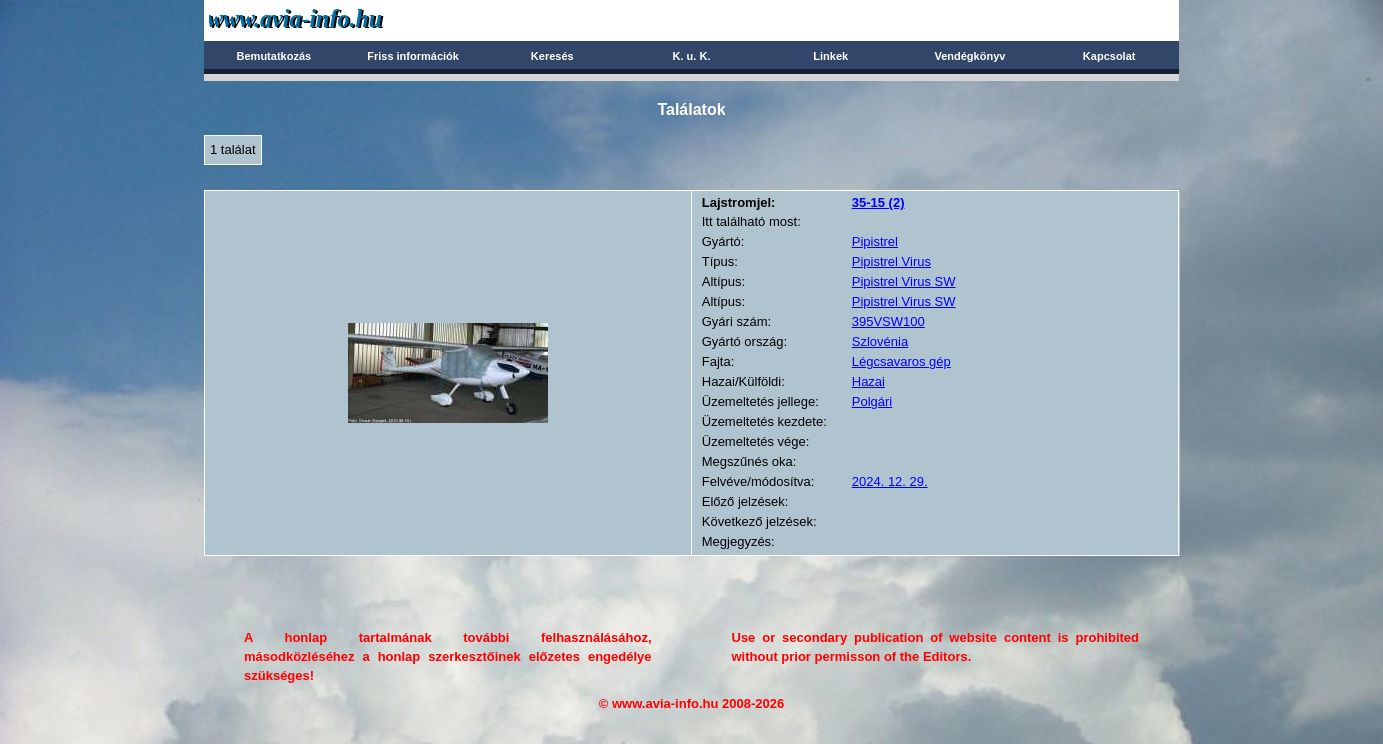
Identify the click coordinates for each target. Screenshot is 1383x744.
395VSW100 (888, 321)
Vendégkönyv (969, 56)
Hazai (868, 381)
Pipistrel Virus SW (904, 281)
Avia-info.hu (330, 19)
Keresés (552, 56)
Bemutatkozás (274, 56)
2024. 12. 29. (890, 481)
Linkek (830, 56)
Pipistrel (875, 241)
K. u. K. (692, 56)
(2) (878, 202)
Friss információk (413, 56)
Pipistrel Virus (891, 261)
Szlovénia (880, 341)
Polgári (872, 401)
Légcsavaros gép (901, 361)
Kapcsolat (1109, 56)
